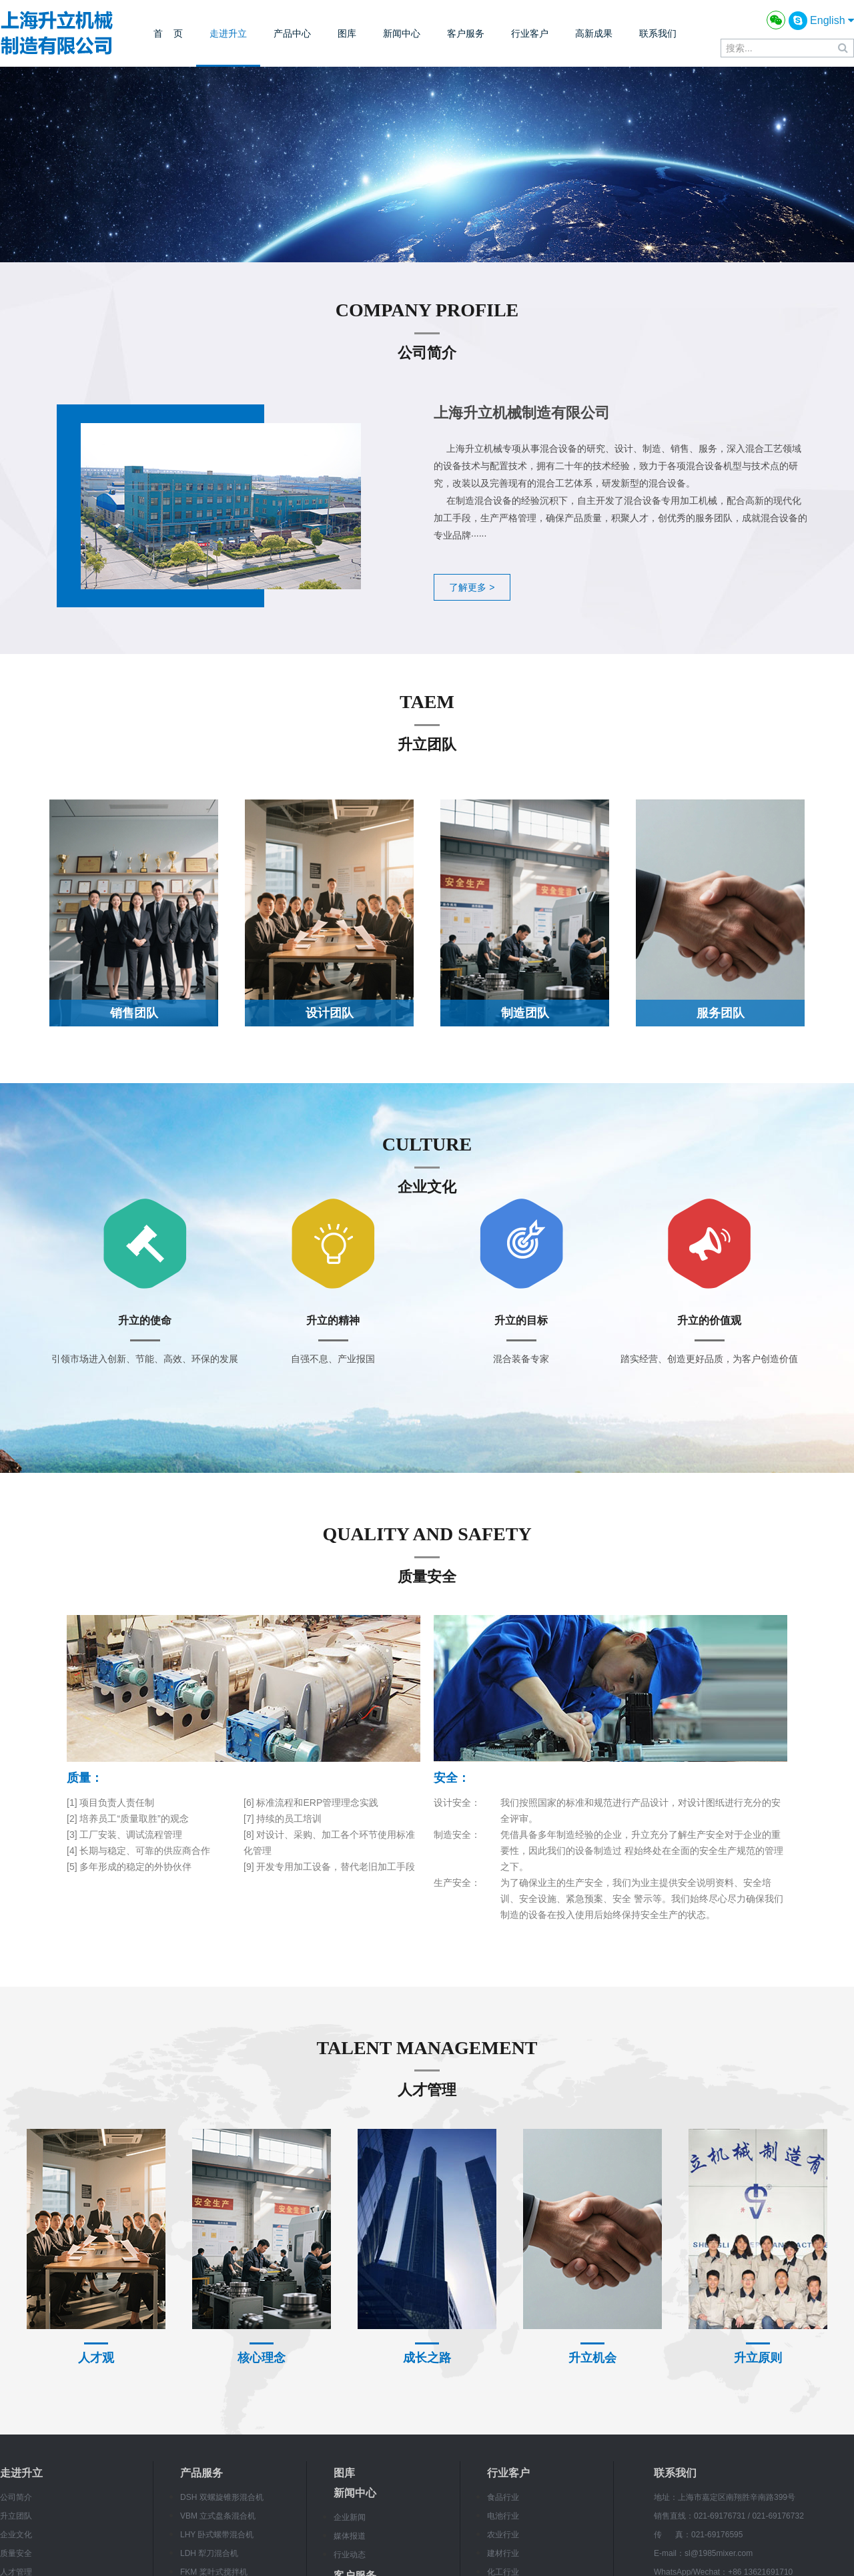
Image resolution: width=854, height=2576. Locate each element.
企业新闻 (350, 2517)
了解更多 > (471, 587)
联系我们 (658, 33)
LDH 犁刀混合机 (209, 2553)
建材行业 (503, 2553)
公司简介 (16, 2497)
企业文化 (16, 2534)
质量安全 (16, 2553)
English (832, 20)
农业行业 (503, 2534)
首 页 (168, 33)
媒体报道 (350, 2536)
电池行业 (503, 2516)
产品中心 (292, 33)
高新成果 (593, 33)
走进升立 (228, 33)
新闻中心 (401, 33)
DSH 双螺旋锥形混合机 (222, 2497)
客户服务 (465, 33)
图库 (347, 33)
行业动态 (350, 2554)
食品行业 (503, 2497)
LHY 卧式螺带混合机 (217, 2534)
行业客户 (529, 33)
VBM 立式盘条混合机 (218, 2516)
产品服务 (201, 2473)
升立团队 (16, 2516)
